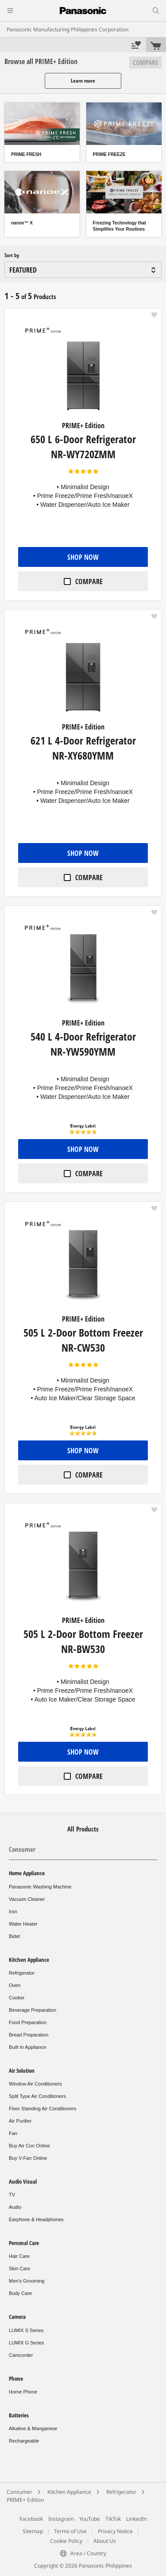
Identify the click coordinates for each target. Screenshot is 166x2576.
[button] (154, 315)
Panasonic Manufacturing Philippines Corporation (67, 29)
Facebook (31, 2519)
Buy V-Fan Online (28, 2158)
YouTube (89, 2519)
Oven (14, 1985)
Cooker (16, 1997)
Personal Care (24, 2243)
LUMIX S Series (26, 2330)
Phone (16, 2378)
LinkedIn (136, 2519)
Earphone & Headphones (36, 2219)
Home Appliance (27, 1873)
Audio (15, 2207)
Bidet (14, 1936)
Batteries (19, 2415)
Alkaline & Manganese (33, 2428)
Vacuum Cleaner (27, 1899)
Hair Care (19, 2256)
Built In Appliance (27, 2047)
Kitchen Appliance (29, 1960)
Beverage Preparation (32, 2010)
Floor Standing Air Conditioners (42, 2108)
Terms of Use (70, 2531)
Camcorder (21, 2355)
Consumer (22, 1849)
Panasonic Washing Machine (40, 1886)
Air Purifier (20, 2121)
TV (12, 2194)
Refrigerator (22, 1973)
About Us (104, 2541)
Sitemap (33, 2531)
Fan (13, 2133)
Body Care (20, 2293)
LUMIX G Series (26, 2342)
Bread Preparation (28, 2034)
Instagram (61, 2519)
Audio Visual (23, 2181)
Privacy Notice (115, 2531)
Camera (17, 2317)
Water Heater (23, 1923)
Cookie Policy (66, 2541)
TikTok (113, 2519)
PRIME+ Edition (25, 2500)
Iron (13, 1911)
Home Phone (23, 2391)
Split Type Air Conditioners (37, 2096)
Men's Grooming (26, 2280)
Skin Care (19, 2268)
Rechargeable (24, 2440)
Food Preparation (27, 2022)
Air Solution (22, 2070)
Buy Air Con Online (29, 2145)
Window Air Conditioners (35, 2083)
